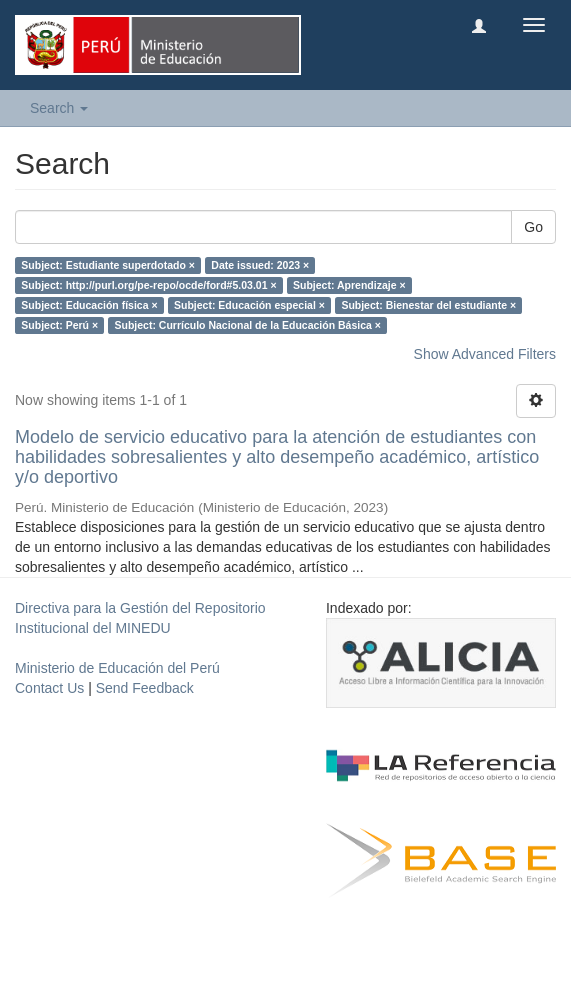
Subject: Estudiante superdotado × (108, 265)
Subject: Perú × (59, 325)
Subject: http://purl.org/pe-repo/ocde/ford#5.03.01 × (148, 285)
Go (533, 227)
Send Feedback (145, 688)
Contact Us (49, 688)
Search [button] (59, 108)
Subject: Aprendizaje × (349, 285)
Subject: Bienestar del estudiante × (428, 305)
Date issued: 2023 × (260, 265)
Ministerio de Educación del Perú (117, 668)
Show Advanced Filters (485, 354)
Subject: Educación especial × (249, 305)
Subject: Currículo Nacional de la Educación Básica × (248, 325)
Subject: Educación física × (89, 305)
